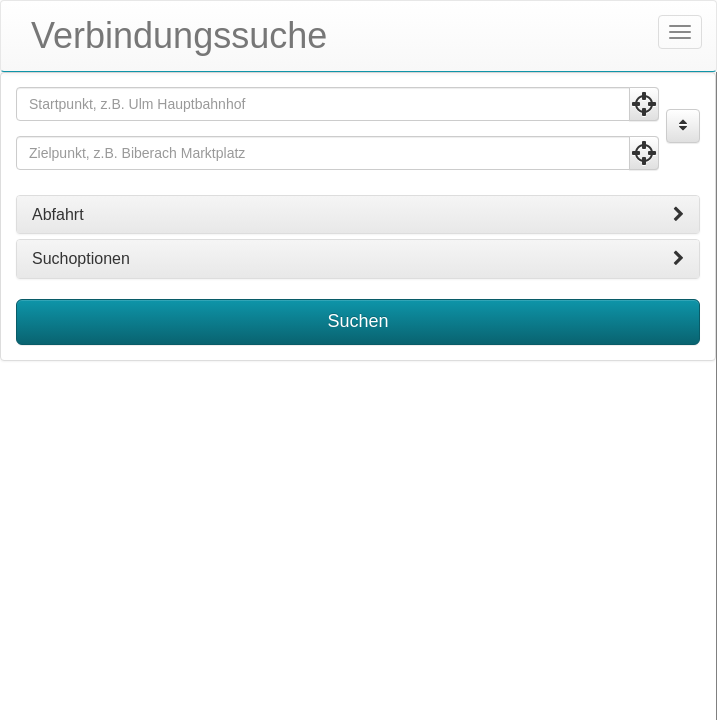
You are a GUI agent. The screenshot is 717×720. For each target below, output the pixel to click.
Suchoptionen (358, 259)
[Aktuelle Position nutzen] (644, 104)
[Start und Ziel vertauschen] (683, 126)
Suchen (357, 321)
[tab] (358, 215)
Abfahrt (358, 215)
